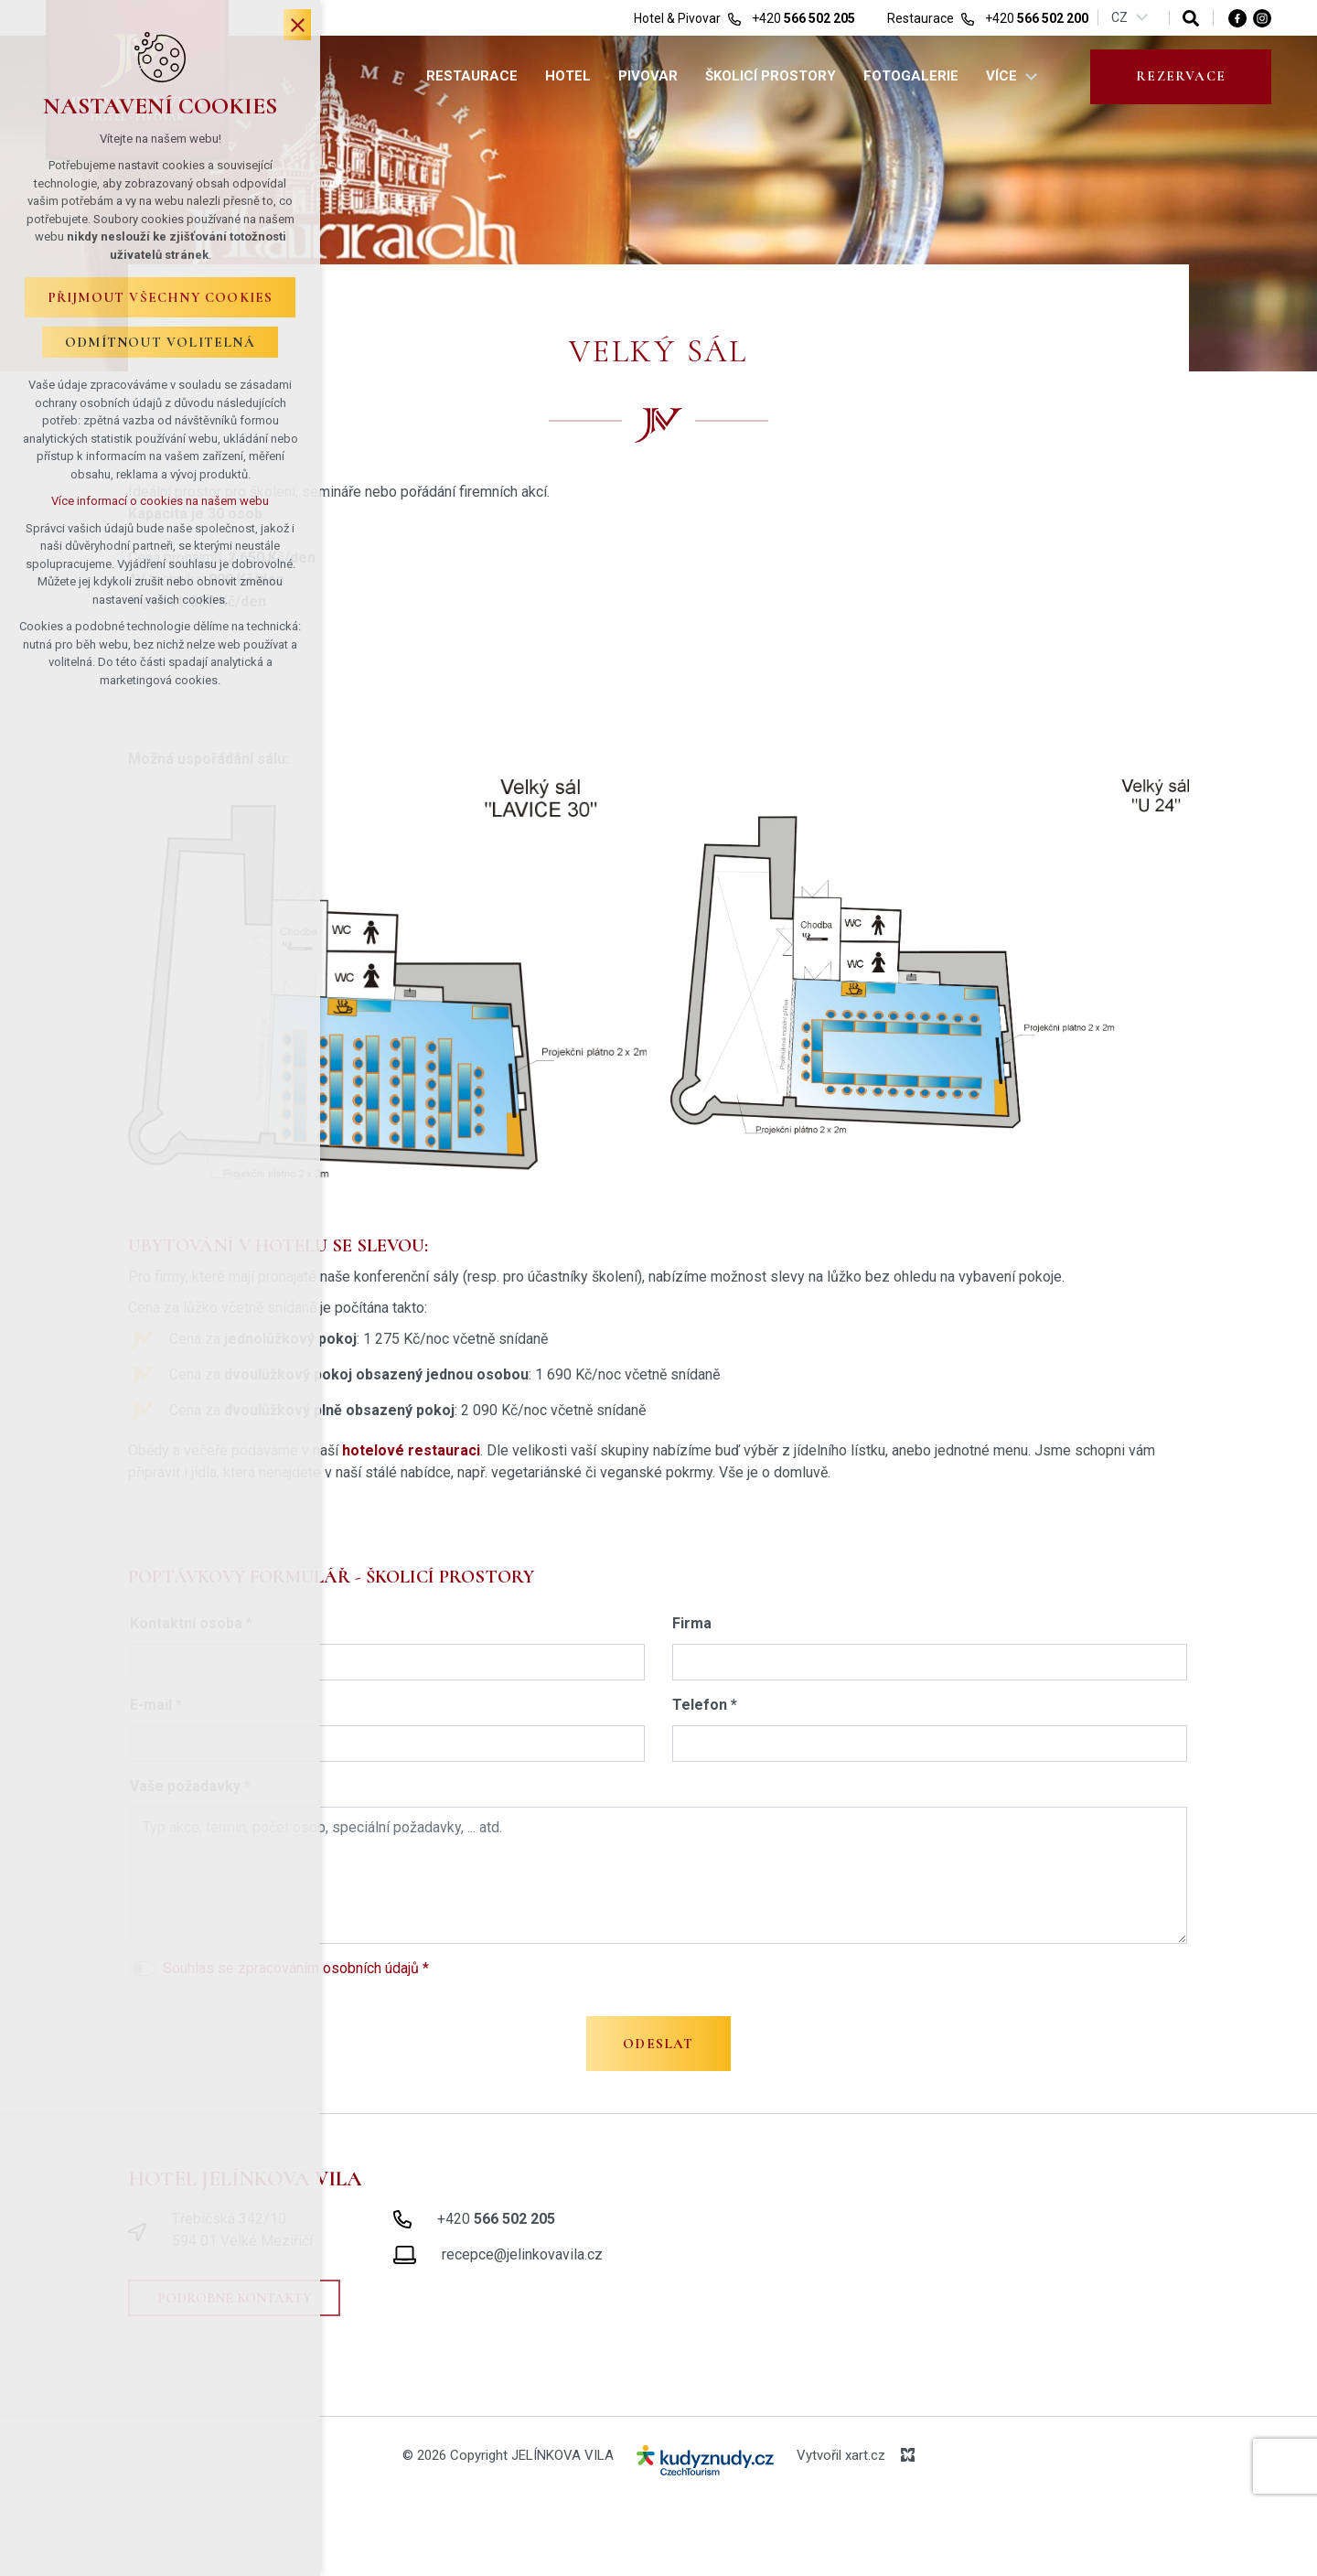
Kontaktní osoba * (191, 1623)
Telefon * (704, 1704)
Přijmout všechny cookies (160, 297)
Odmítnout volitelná (160, 342)
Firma (692, 1623)
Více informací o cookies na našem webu (160, 501)
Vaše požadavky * (190, 1786)
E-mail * (156, 1704)
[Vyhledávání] (1191, 18)
